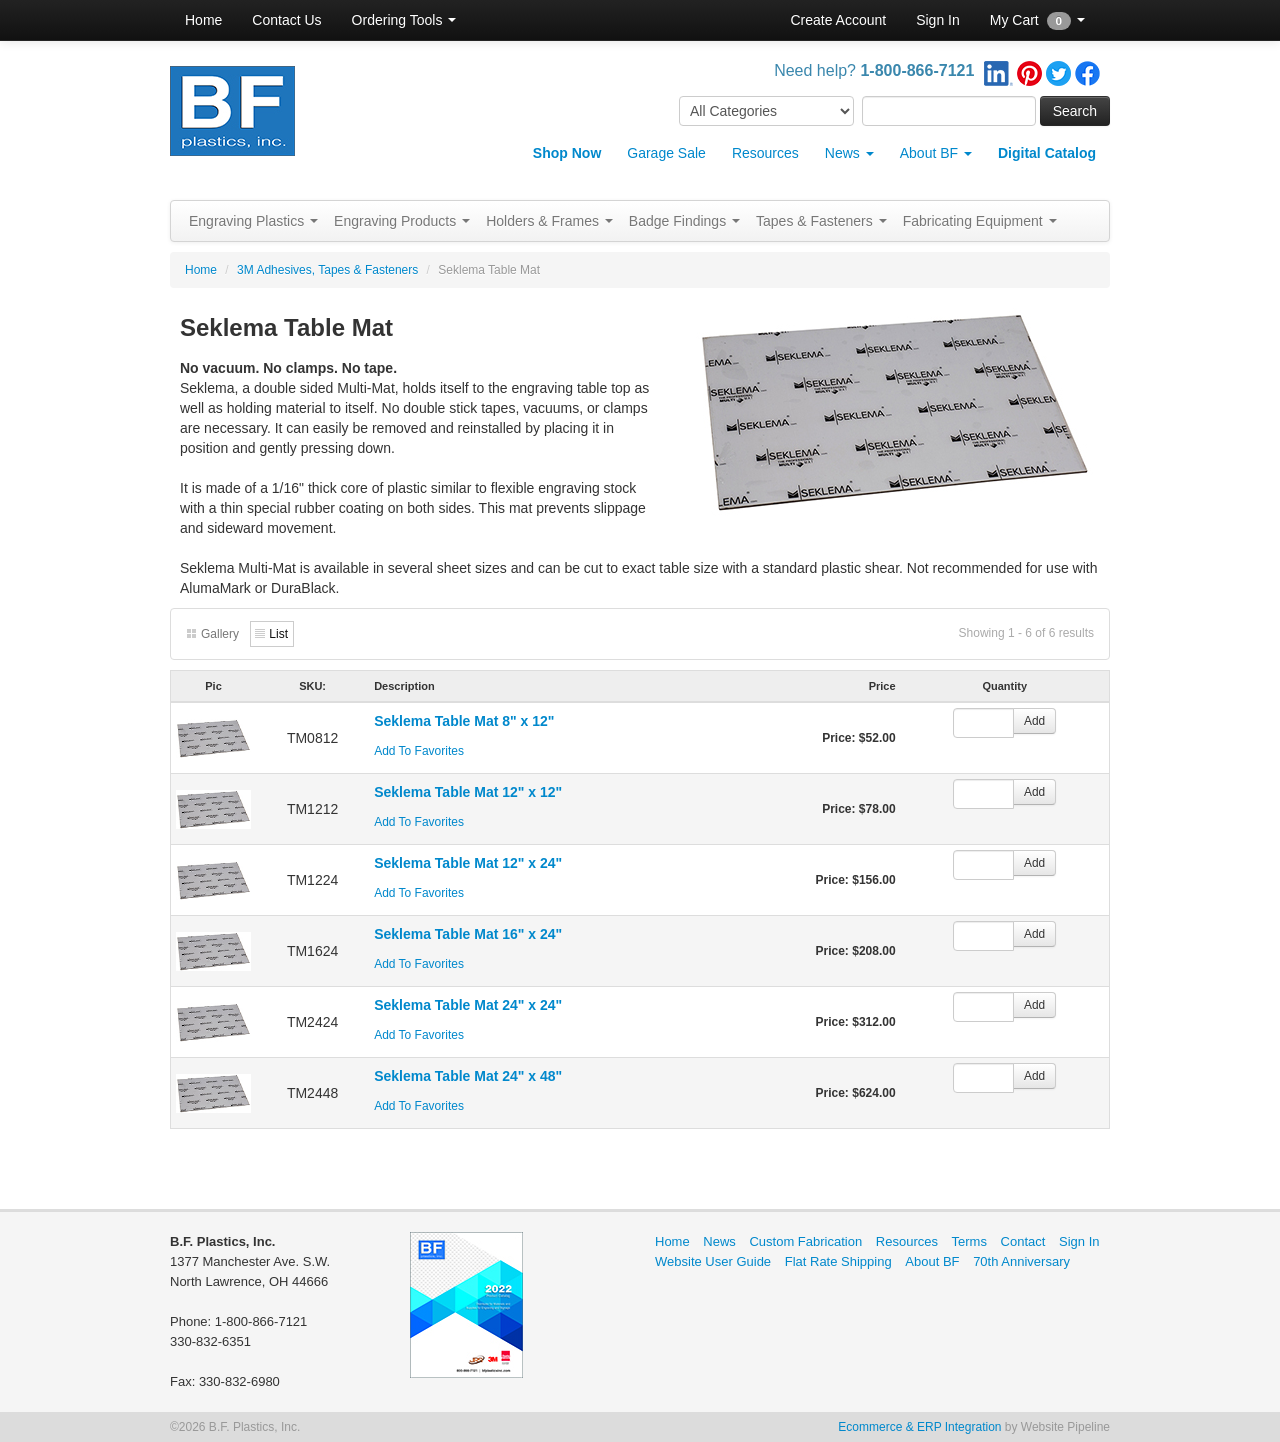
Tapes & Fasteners (821, 221)
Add (1034, 721)
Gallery (220, 634)
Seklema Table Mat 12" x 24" (468, 863)
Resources (765, 153)
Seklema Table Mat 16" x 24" (468, 934)
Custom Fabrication (805, 1241)
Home (203, 20)
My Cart (1037, 21)
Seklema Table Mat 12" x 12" (468, 792)
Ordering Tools (404, 20)
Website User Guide (713, 1261)
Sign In (938, 20)
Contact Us (286, 20)
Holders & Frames (549, 221)
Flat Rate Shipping (838, 1261)
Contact (1023, 1241)
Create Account (838, 20)
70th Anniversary (1021, 1261)
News (849, 153)
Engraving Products (402, 221)
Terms (969, 1241)
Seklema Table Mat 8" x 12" (464, 721)
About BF (936, 153)
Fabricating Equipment (980, 221)
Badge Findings (684, 221)
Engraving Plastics (253, 221)
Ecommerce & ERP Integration (919, 1427)
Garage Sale (666, 153)
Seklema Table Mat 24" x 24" (468, 1005)
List (278, 634)
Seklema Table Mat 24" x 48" (468, 1076)
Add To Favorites (419, 751)
